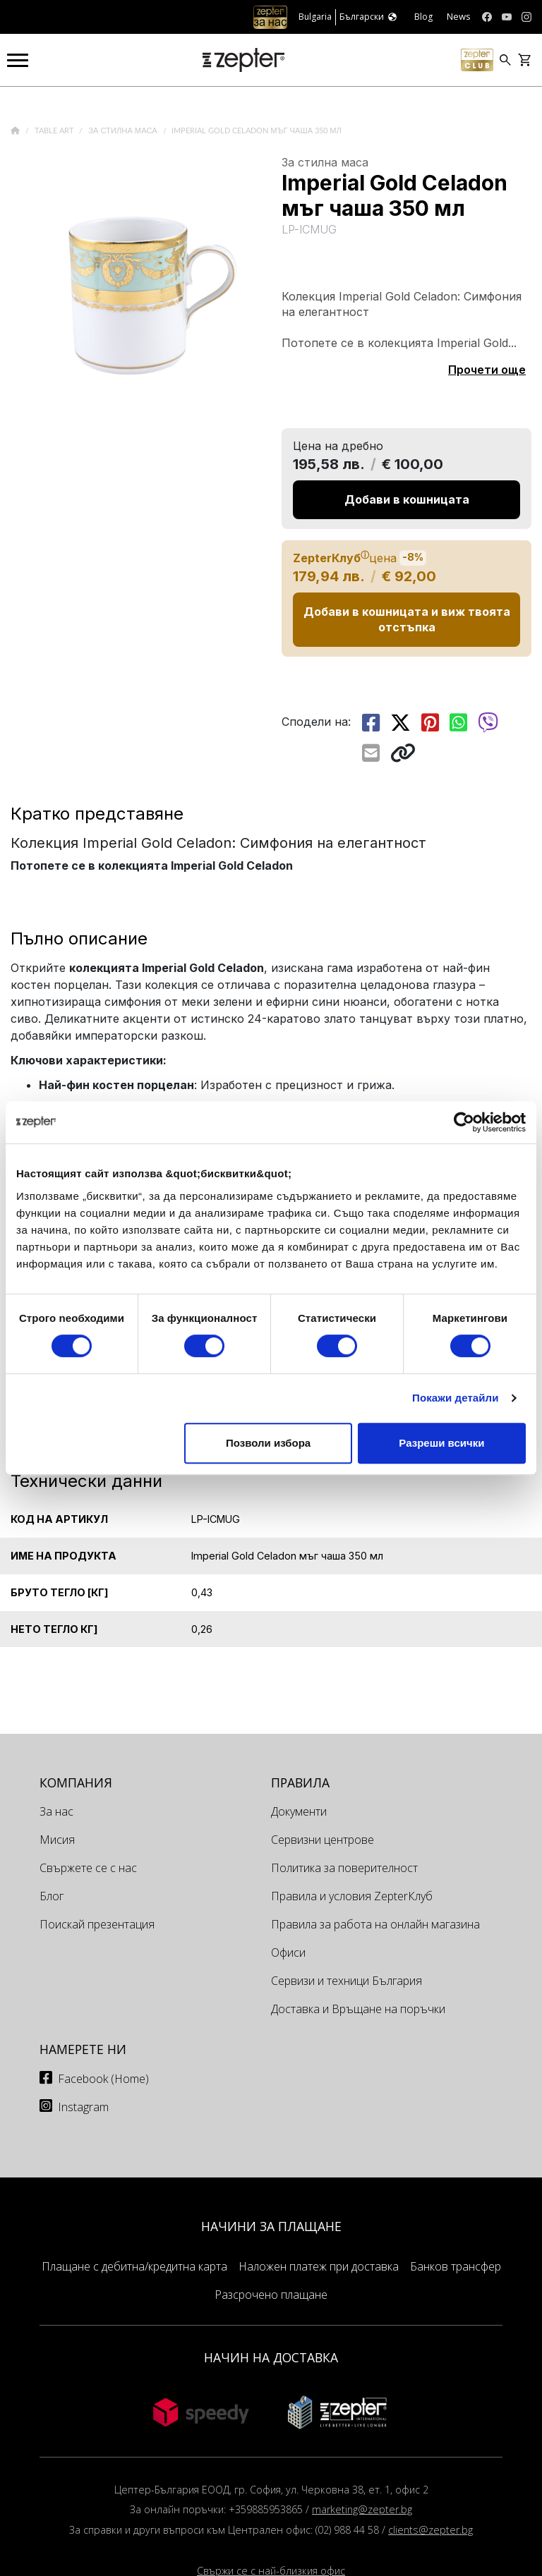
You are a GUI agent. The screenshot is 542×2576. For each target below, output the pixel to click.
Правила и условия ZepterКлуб (352, 1896)
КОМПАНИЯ (76, 1782)
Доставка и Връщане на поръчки (358, 2009)
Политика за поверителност (344, 1868)
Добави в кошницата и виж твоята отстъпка (406, 619)
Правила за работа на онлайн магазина (375, 1924)
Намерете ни (83, 2049)
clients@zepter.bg (430, 2529)
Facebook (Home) (103, 2078)
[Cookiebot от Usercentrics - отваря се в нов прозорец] (464, 1122)
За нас (56, 1811)
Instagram (83, 2107)
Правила (300, 1782)
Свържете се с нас (88, 1868)
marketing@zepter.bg (362, 2509)
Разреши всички (441, 1443)
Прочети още (487, 370)
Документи (299, 1811)
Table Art (55, 131)
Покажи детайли (455, 1398)
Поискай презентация (97, 1924)
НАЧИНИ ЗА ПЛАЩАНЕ (271, 2226)
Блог (52, 1896)
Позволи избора (268, 1443)
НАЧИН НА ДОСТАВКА (271, 2357)
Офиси (288, 1952)
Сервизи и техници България (346, 1980)
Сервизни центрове (322, 1839)
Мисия (57, 1839)
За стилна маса (123, 131)
